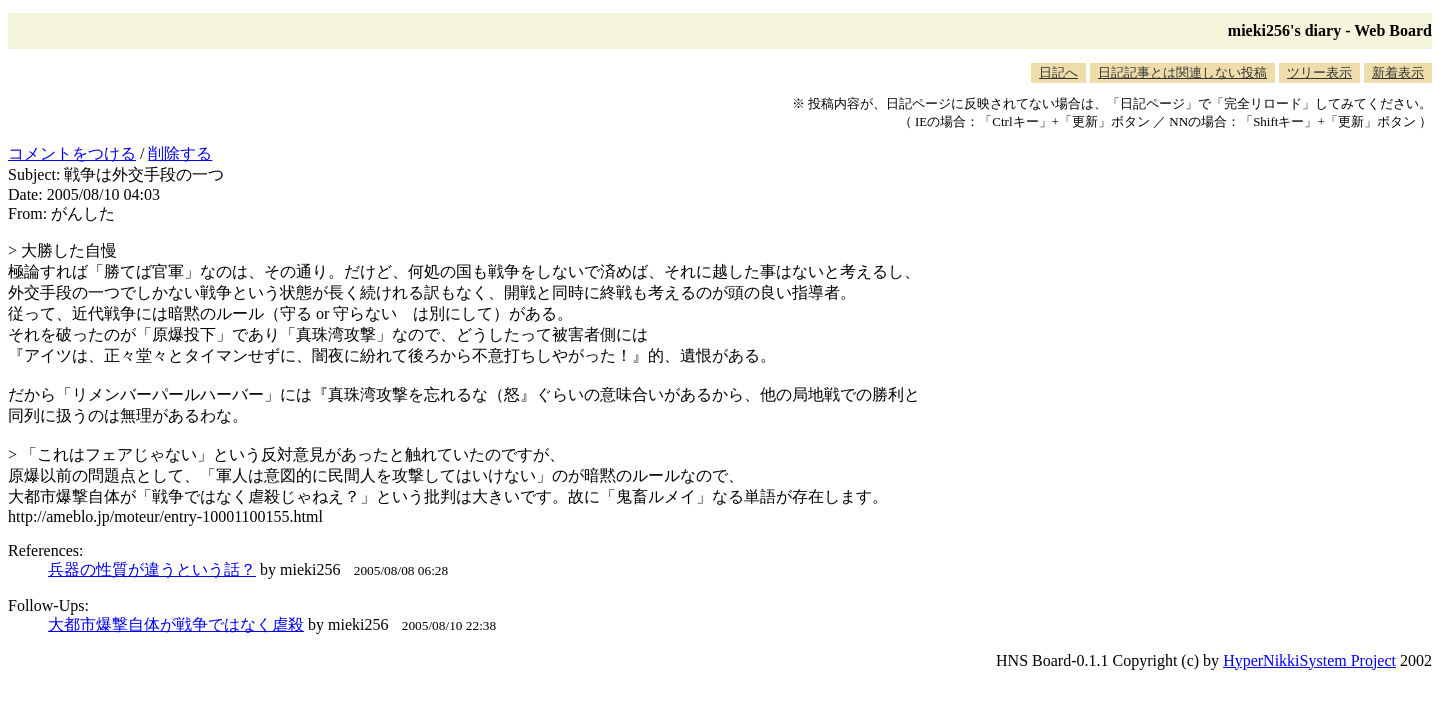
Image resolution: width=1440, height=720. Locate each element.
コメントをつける (72, 153)
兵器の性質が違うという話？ (152, 569)
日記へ (1058, 72)
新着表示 (1398, 72)
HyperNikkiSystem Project (1309, 660)
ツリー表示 (1319, 72)
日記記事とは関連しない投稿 (1182, 72)
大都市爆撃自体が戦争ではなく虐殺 (176, 624)
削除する (180, 153)
